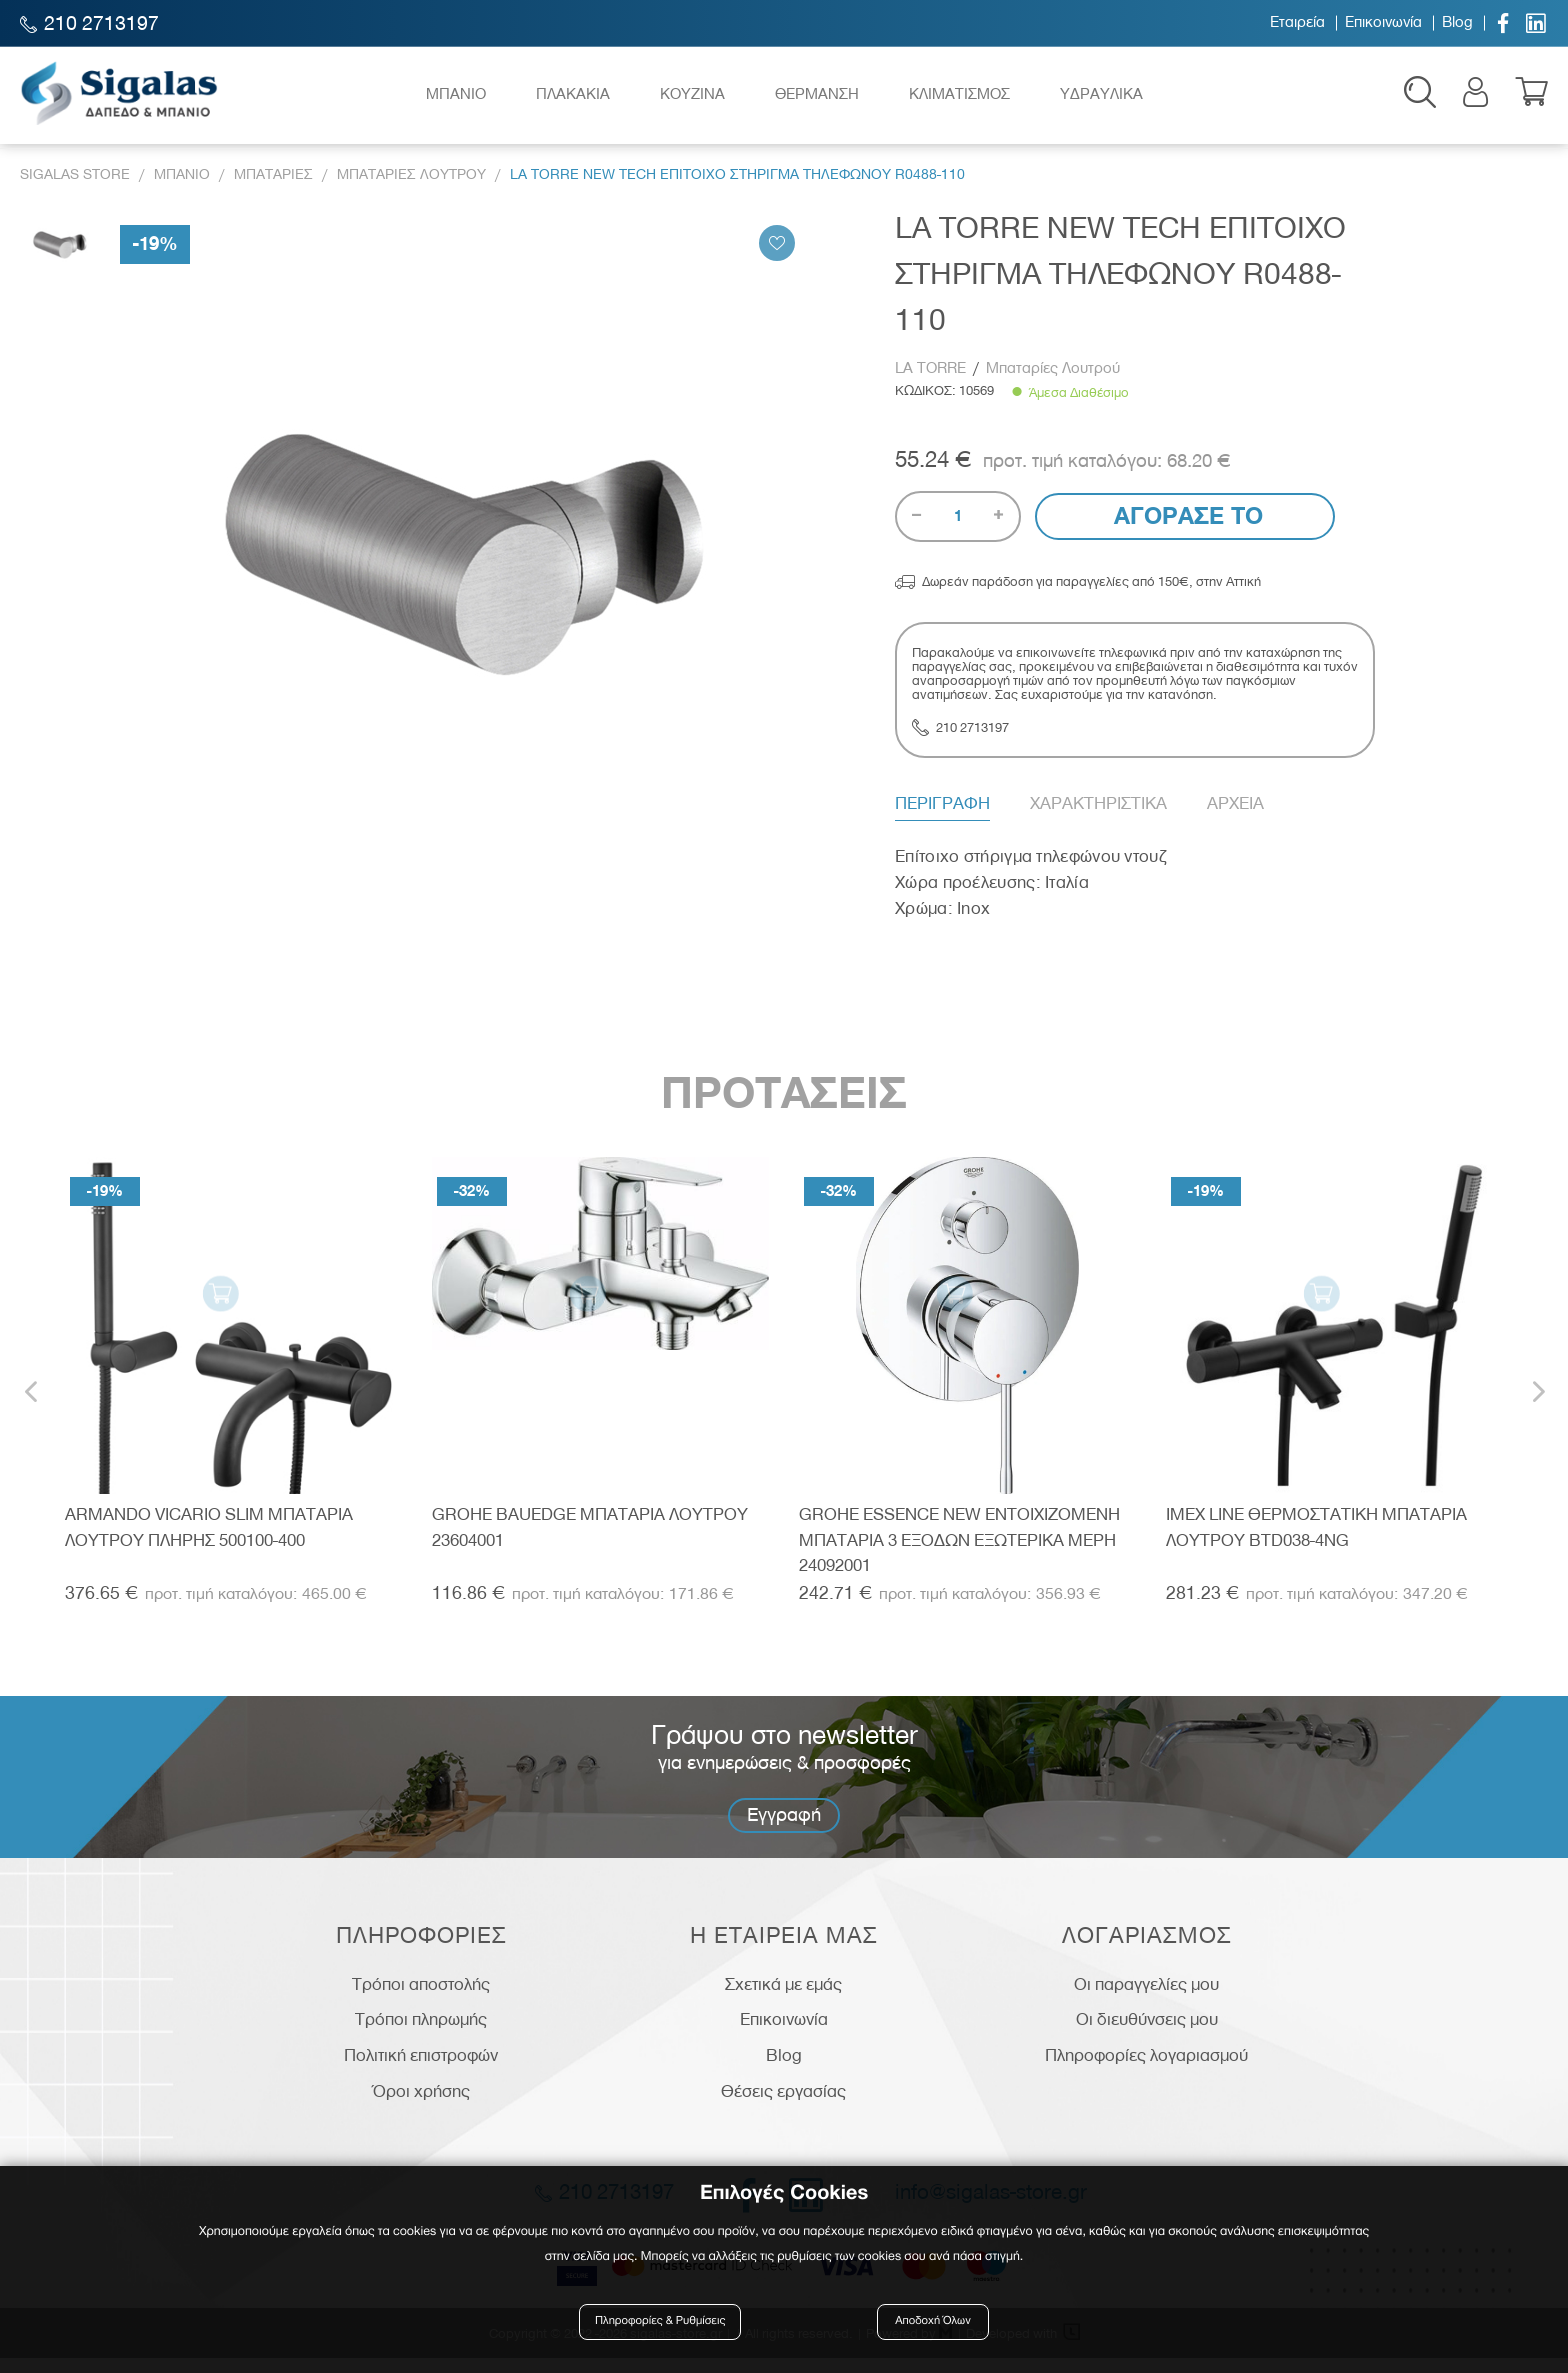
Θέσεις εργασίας (783, 2105)
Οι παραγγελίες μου (1146, 1998)
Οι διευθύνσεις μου (1147, 2034)
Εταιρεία (1297, 23)
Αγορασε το (1185, 530)
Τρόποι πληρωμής (421, 2034)
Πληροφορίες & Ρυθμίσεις (663, 2325)
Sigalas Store (75, 188)
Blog (1457, 23)
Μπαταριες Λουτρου (411, 188)
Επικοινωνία (1383, 23)
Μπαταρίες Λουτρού (1053, 383)
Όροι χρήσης (421, 2105)
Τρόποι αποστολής (421, 1998)
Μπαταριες (273, 188)
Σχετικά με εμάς (783, 1998)
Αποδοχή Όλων (933, 2325)
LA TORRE (932, 383)
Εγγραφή (784, 1828)
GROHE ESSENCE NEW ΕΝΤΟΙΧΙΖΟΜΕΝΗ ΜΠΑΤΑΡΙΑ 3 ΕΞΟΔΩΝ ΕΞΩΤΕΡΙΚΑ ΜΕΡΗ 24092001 (959, 1553)
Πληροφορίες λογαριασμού (1146, 2070)
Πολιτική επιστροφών (421, 2070)
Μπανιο (182, 188)
